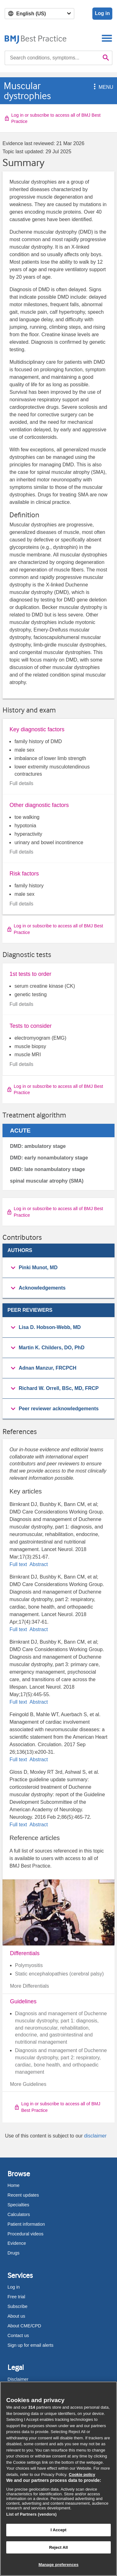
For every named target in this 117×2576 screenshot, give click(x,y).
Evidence (16, 2243)
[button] (93, 87)
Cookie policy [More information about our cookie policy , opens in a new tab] (82, 2474)
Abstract (38, 1564)
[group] (58, 1268)
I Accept (58, 2530)
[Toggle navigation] (106, 38)
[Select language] (39, 13)
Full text (18, 1564)
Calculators (18, 2214)
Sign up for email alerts (30, 2345)
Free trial (16, 2296)
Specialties (18, 2204)
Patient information (26, 2224)
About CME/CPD (24, 2325)
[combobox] (52, 58)
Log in (102, 13)
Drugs (13, 2252)
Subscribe (17, 2306)
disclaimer (95, 2135)
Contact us (18, 2335)
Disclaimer (17, 2379)
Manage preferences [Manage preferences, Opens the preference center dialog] (58, 2564)
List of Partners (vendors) (31, 2514)
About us (16, 2316)
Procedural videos (25, 2233)
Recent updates (23, 2195)
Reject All (58, 2547)
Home (13, 2185)
